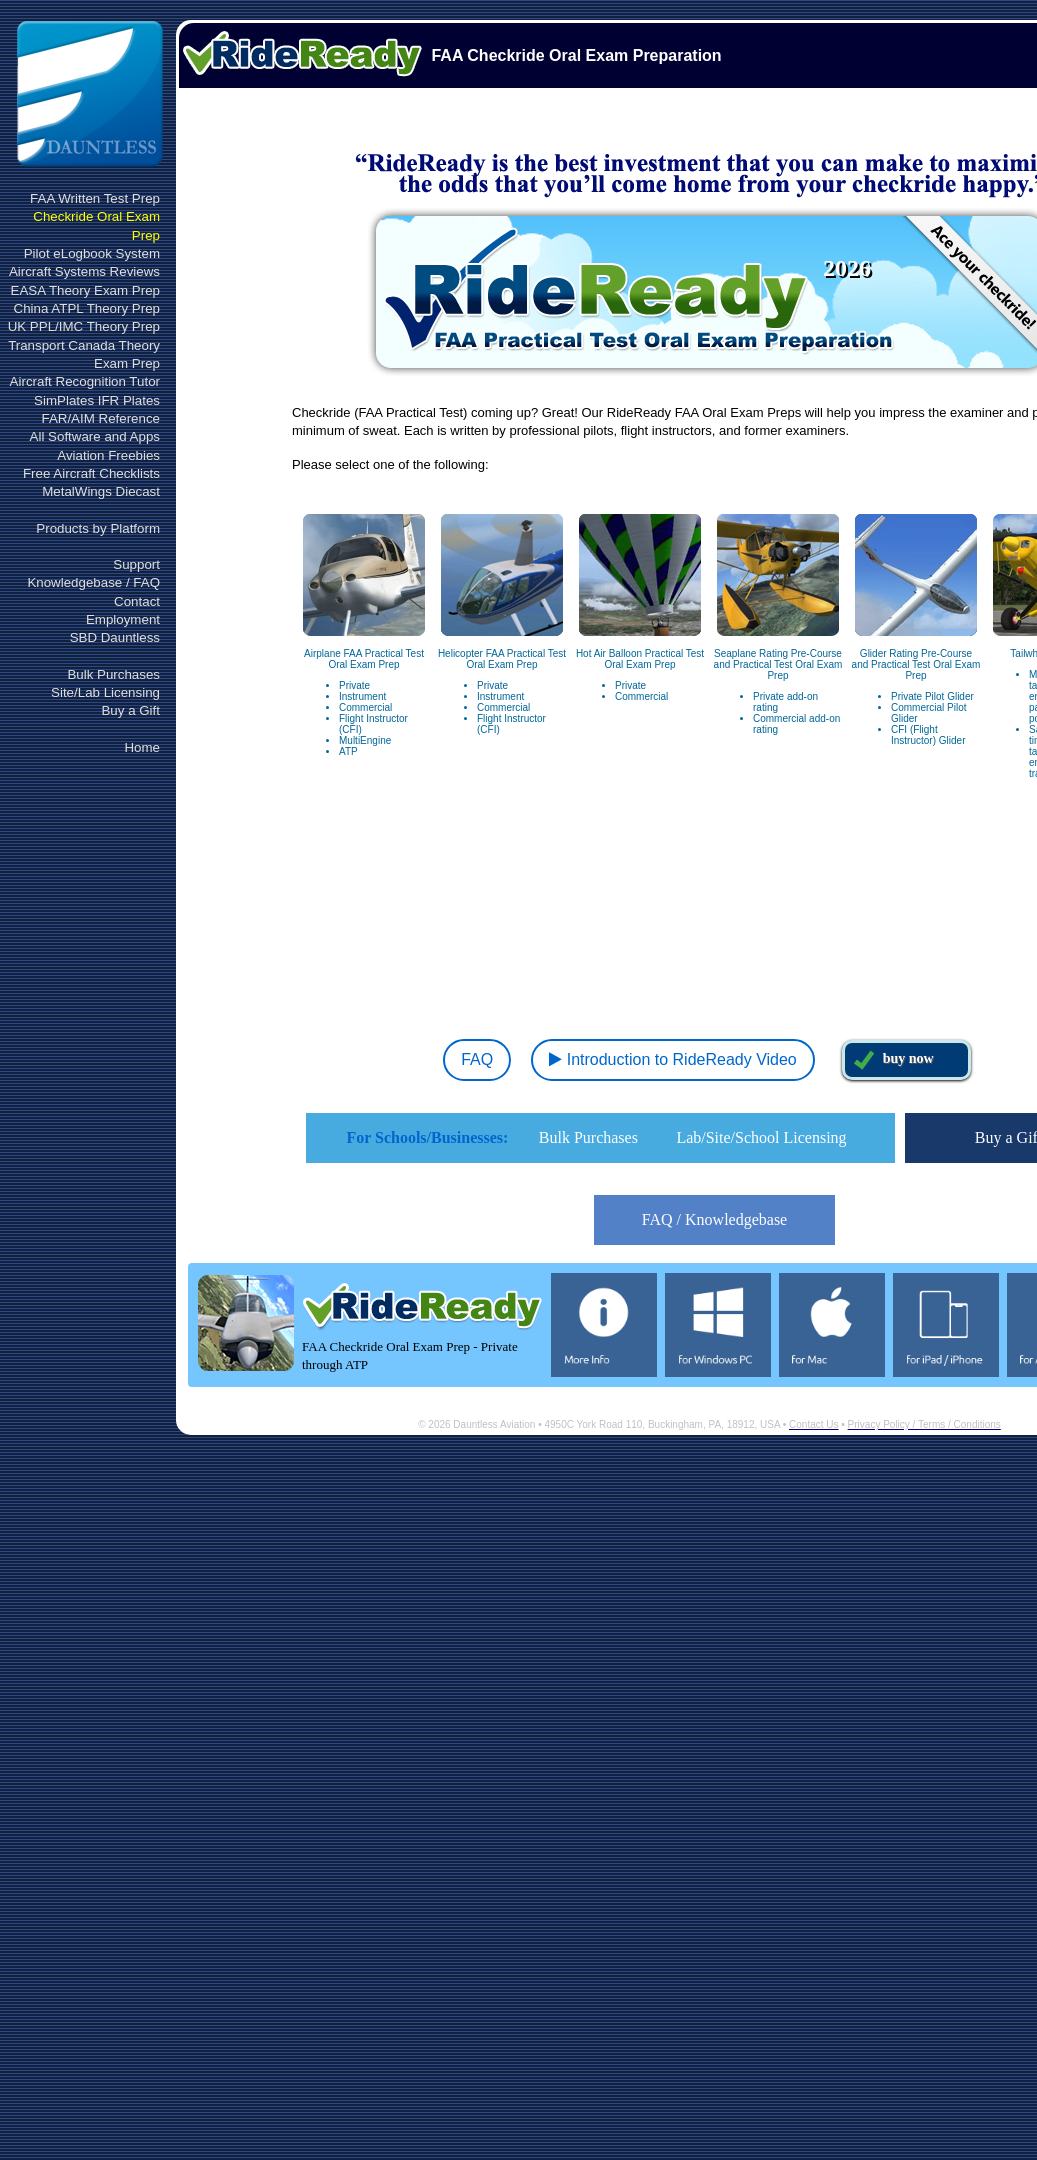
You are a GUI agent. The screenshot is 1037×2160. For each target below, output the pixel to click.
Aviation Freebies (108, 455)
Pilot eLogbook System (92, 253)
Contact (137, 601)
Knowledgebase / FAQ (93, 582)
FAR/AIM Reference (100, 418)
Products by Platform (98, 528)
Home (142, 747)
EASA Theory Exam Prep (85, 290)
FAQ (474, 1060)
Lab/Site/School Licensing (761, 1137)
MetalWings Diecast (101, 491)
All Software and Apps (95, 436)
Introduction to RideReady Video (673, 1060)
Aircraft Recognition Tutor (85, 381)
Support (136, 564)
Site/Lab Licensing (105, 692)
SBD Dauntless (115, 637)
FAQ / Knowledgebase (714, 1219)
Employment (123, 619)
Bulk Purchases (113, 674)
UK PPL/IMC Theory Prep (84, 326)
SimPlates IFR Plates (97, 400)
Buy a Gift (130, 710)
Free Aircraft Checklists (91, 473)
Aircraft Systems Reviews (84, 271)
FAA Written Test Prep (95, 198)
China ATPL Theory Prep (87, 308)
